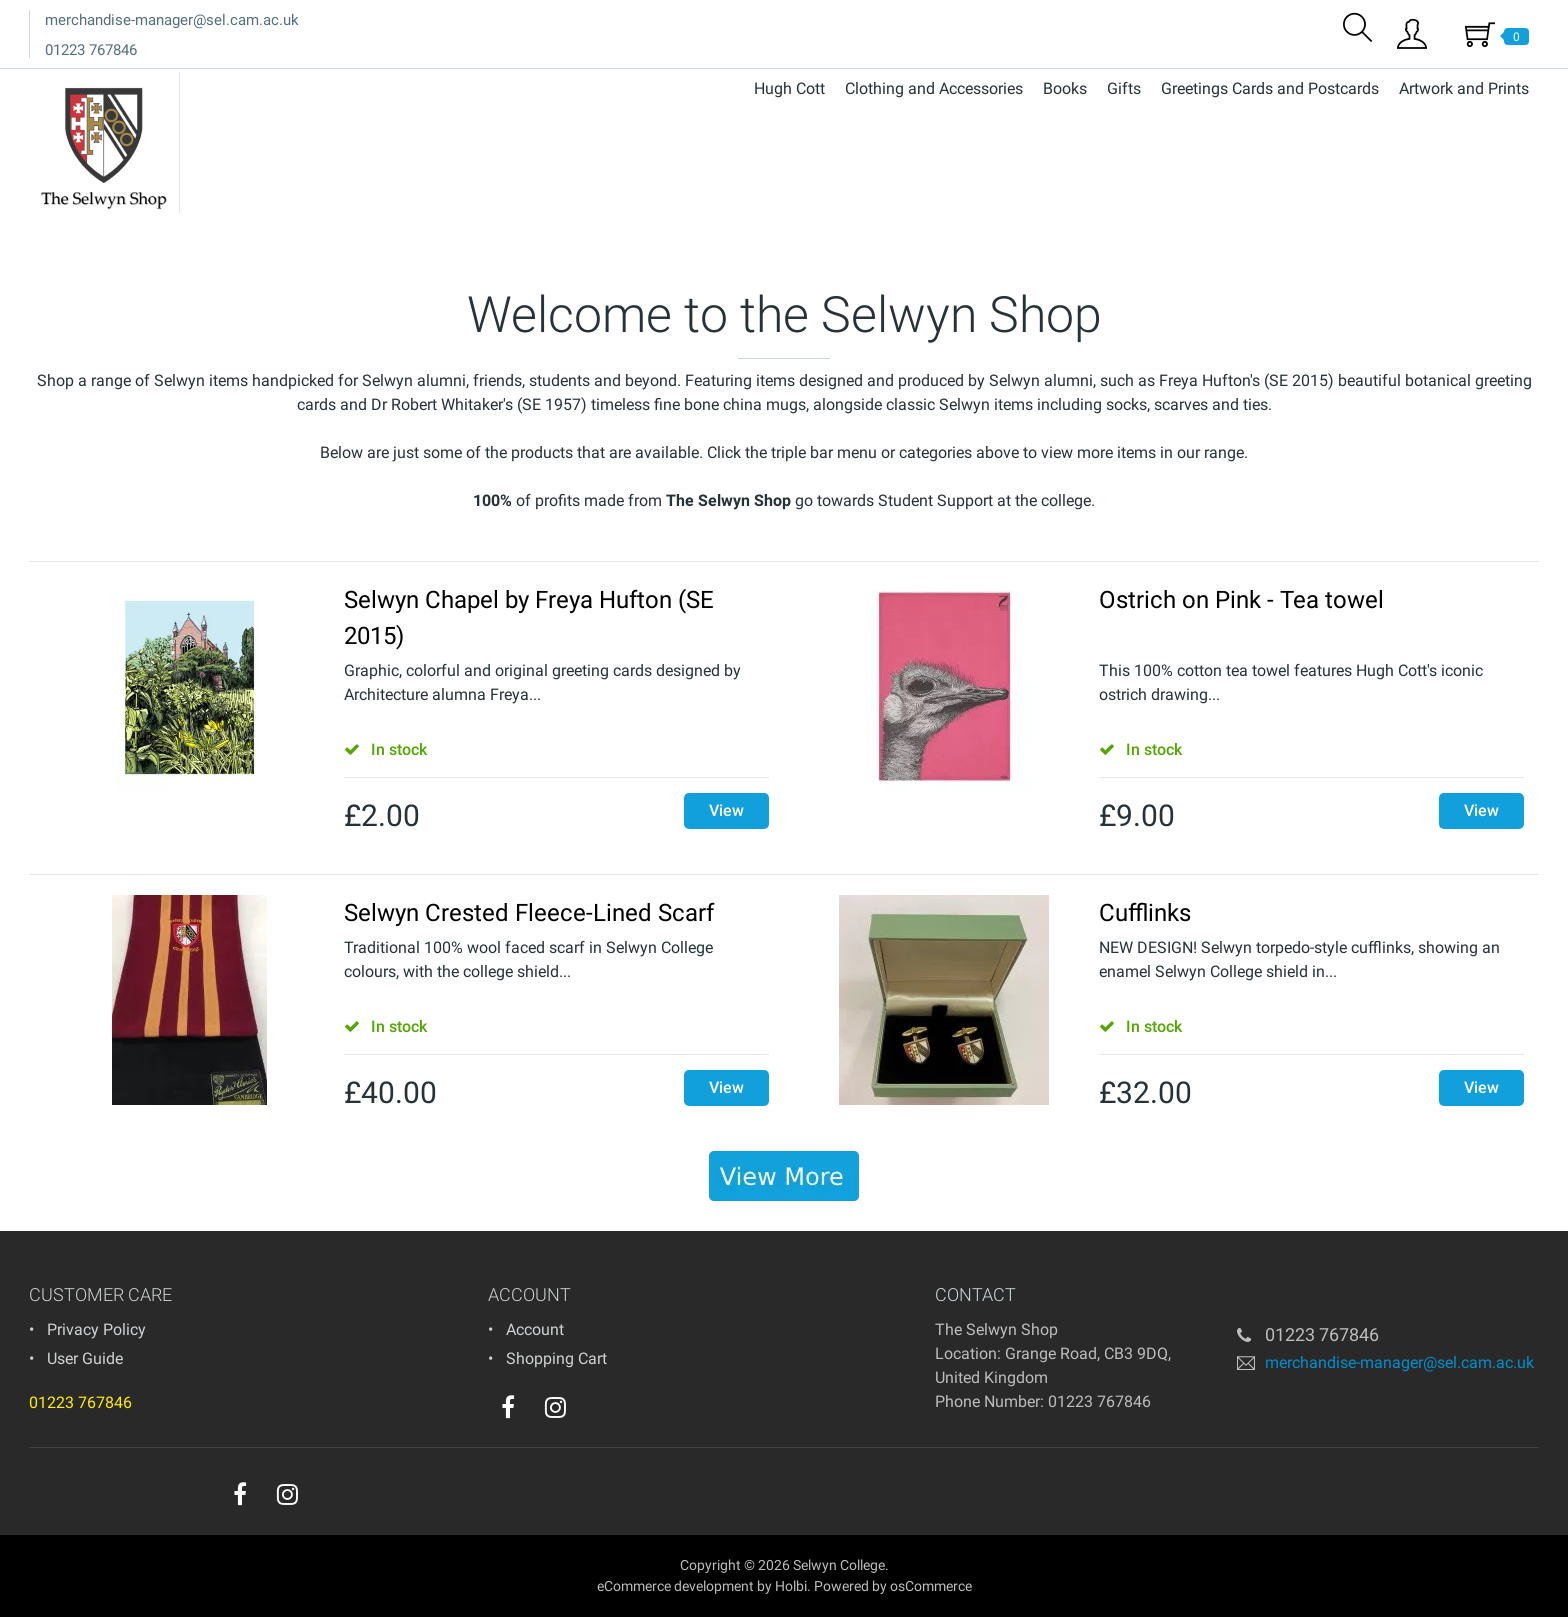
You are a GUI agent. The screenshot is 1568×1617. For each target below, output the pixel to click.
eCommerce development (675, 1586)
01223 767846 (91, 50)
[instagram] (555, 1407)
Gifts (1124, 88)
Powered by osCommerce (893, 1586)
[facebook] (508, 1407)
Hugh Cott (789, 88)
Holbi (791, 1586)
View (726, 810)
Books (1065, 88)
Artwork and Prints (1464, 88)
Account (535, 1329)
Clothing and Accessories (934, 88)
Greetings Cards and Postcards (1270, 88)
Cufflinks (1145, 913)
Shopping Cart (556, 1358)
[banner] (784, 1176)
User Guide (85, 1358)
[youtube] (596, 1412)
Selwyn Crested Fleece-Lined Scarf (529, 913)
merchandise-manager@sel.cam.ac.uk (172, 20)
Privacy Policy (96, 1329)
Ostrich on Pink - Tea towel (1241, 600)
